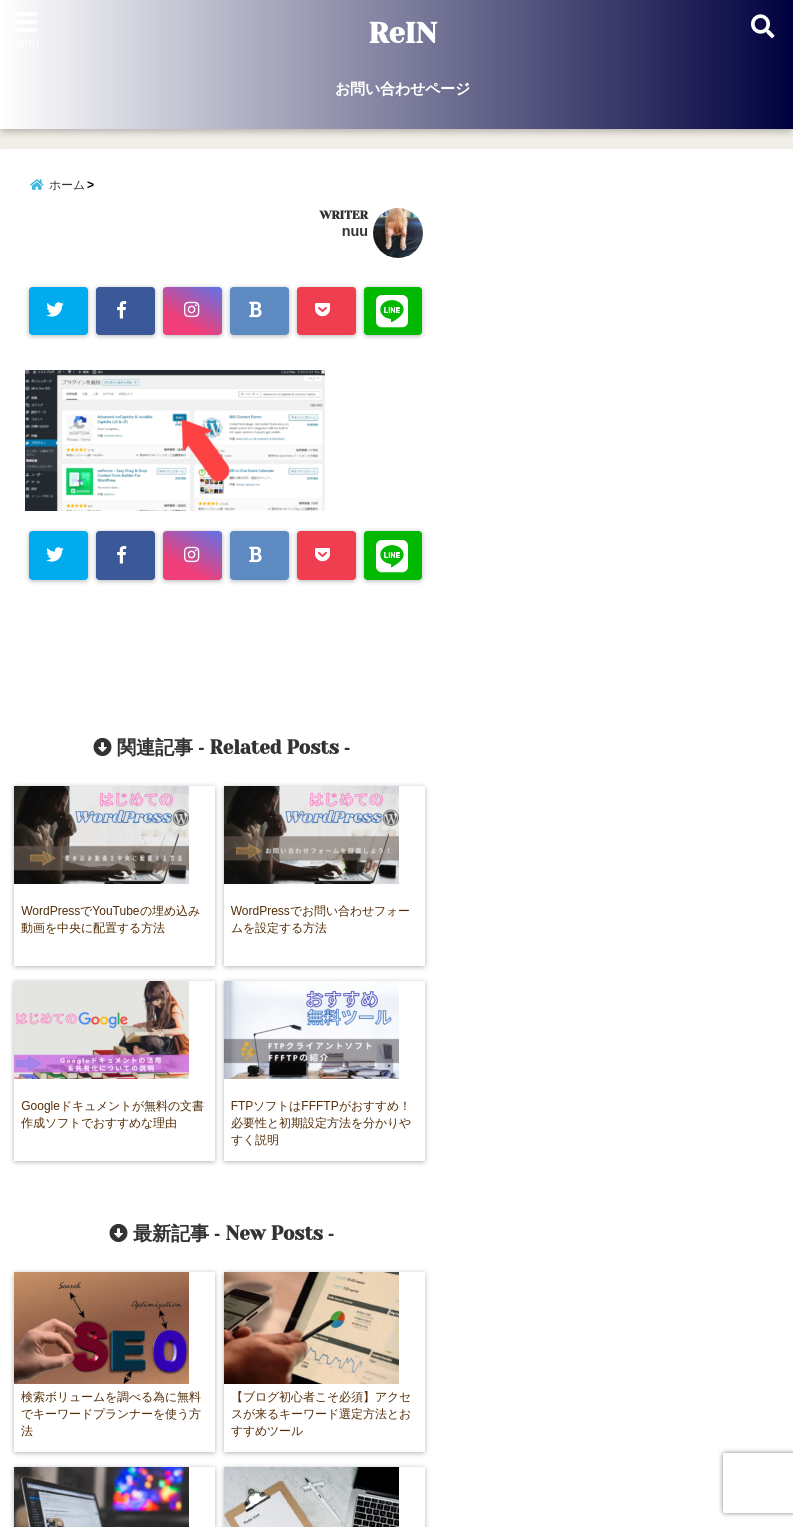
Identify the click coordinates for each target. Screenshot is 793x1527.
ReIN (402, 34)
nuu (355, 234)
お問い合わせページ (402, 88)
